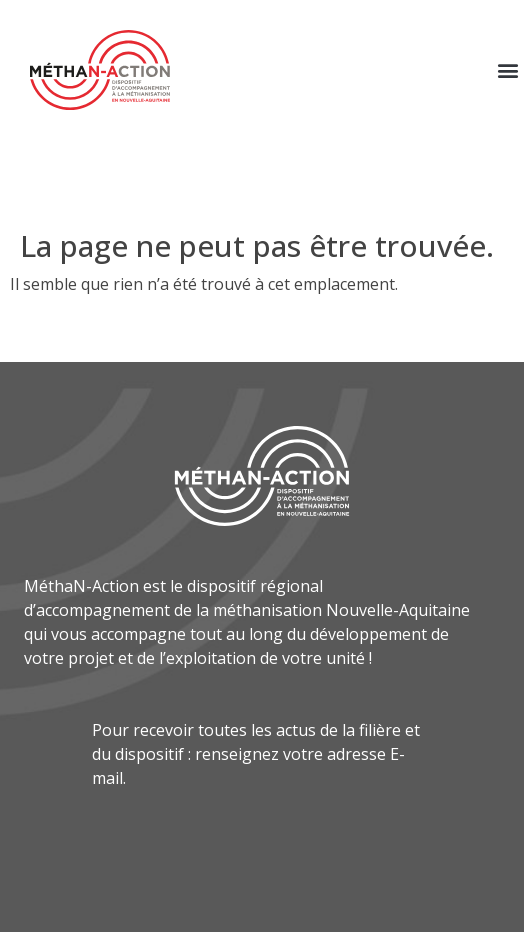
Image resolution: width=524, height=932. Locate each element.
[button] (507, 70)
